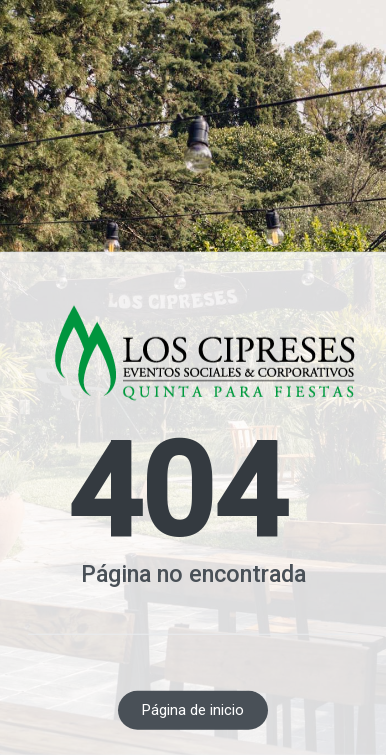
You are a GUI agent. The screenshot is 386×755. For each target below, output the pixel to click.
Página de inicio (193, 710)
